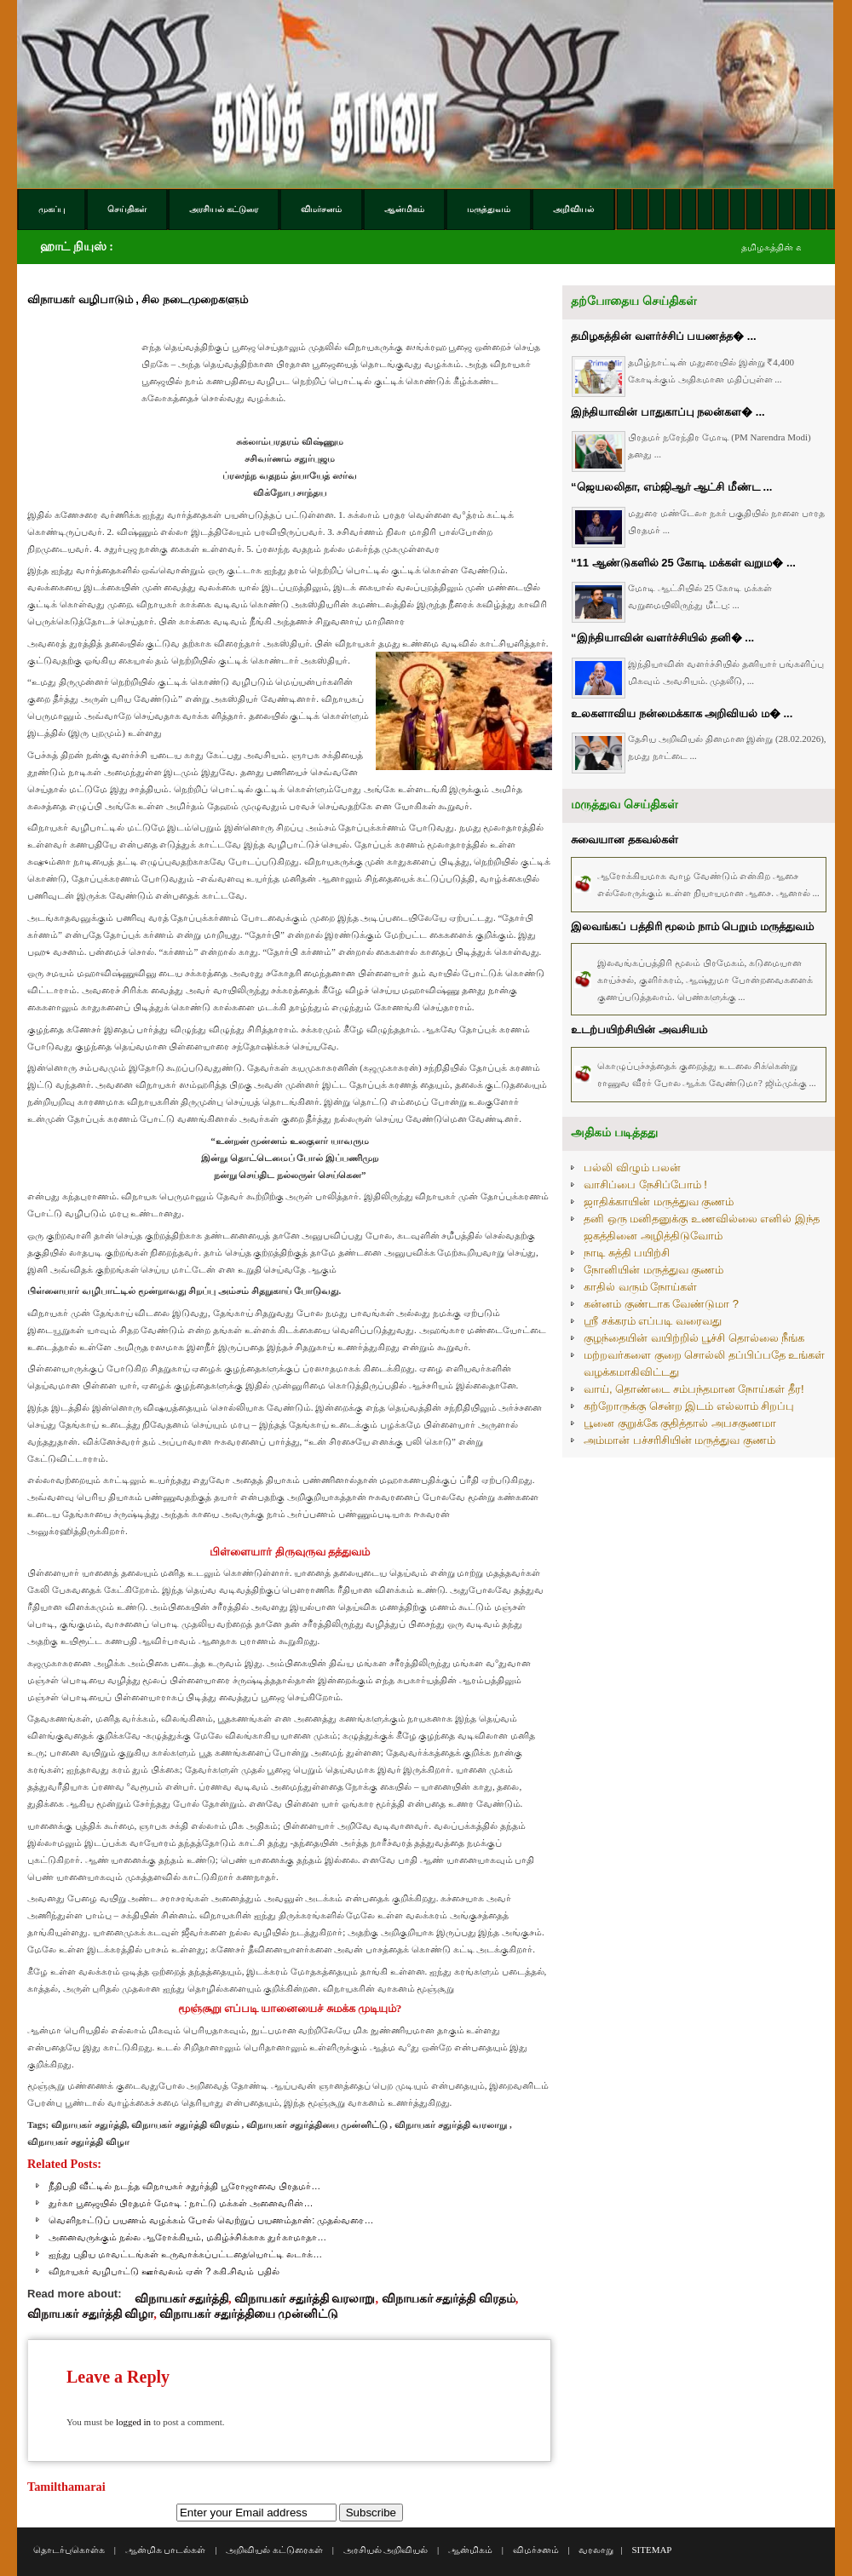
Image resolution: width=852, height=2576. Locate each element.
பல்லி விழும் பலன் (632, 1167)
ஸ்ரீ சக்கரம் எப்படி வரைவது (653, 1320)
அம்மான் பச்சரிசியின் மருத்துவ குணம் (679, 1440)
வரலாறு (596, 2549)
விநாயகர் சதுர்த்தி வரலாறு (304, 2298)
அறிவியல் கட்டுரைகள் (274, 2549)
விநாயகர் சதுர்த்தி (182, 2298)
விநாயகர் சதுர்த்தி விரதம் (448, 2298)
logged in (133, 2422)
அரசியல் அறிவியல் (386, 2549)
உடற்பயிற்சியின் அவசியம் (639, 1029)
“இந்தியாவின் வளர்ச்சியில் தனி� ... (662, 637)
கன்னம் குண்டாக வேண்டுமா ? (661, 1303)
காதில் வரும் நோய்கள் (640, 1286)
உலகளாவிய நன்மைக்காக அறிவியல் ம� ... (681, 713)
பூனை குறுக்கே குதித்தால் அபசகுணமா (680, 1423)
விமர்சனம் (536, 2549)
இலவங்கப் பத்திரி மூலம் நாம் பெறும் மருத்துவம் (692, 926)
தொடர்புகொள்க (69, 2549)
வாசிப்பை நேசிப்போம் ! (645, 1184)
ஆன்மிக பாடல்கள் (165, 2549)
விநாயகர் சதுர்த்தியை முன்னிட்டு (248, 2313)
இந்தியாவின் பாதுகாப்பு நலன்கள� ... (668, 411)
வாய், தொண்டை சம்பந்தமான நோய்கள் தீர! (694, 1389)
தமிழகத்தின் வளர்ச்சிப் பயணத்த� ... (664, 336)
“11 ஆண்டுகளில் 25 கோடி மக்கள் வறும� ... (683, 562)
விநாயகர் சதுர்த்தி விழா (90, 2313)
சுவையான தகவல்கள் (624, 839)
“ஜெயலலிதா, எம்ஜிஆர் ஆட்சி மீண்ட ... (671, 486)
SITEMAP (651, 2549)
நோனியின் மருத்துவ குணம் (653, 1269)
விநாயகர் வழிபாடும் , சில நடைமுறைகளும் (137, 299)
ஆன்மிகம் (470, 2549)
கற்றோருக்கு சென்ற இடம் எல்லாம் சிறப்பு (689, 1406)
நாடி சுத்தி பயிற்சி (627, 1252)
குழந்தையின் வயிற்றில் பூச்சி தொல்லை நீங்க (694, 1337)
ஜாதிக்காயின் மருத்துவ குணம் (659, 1201)
